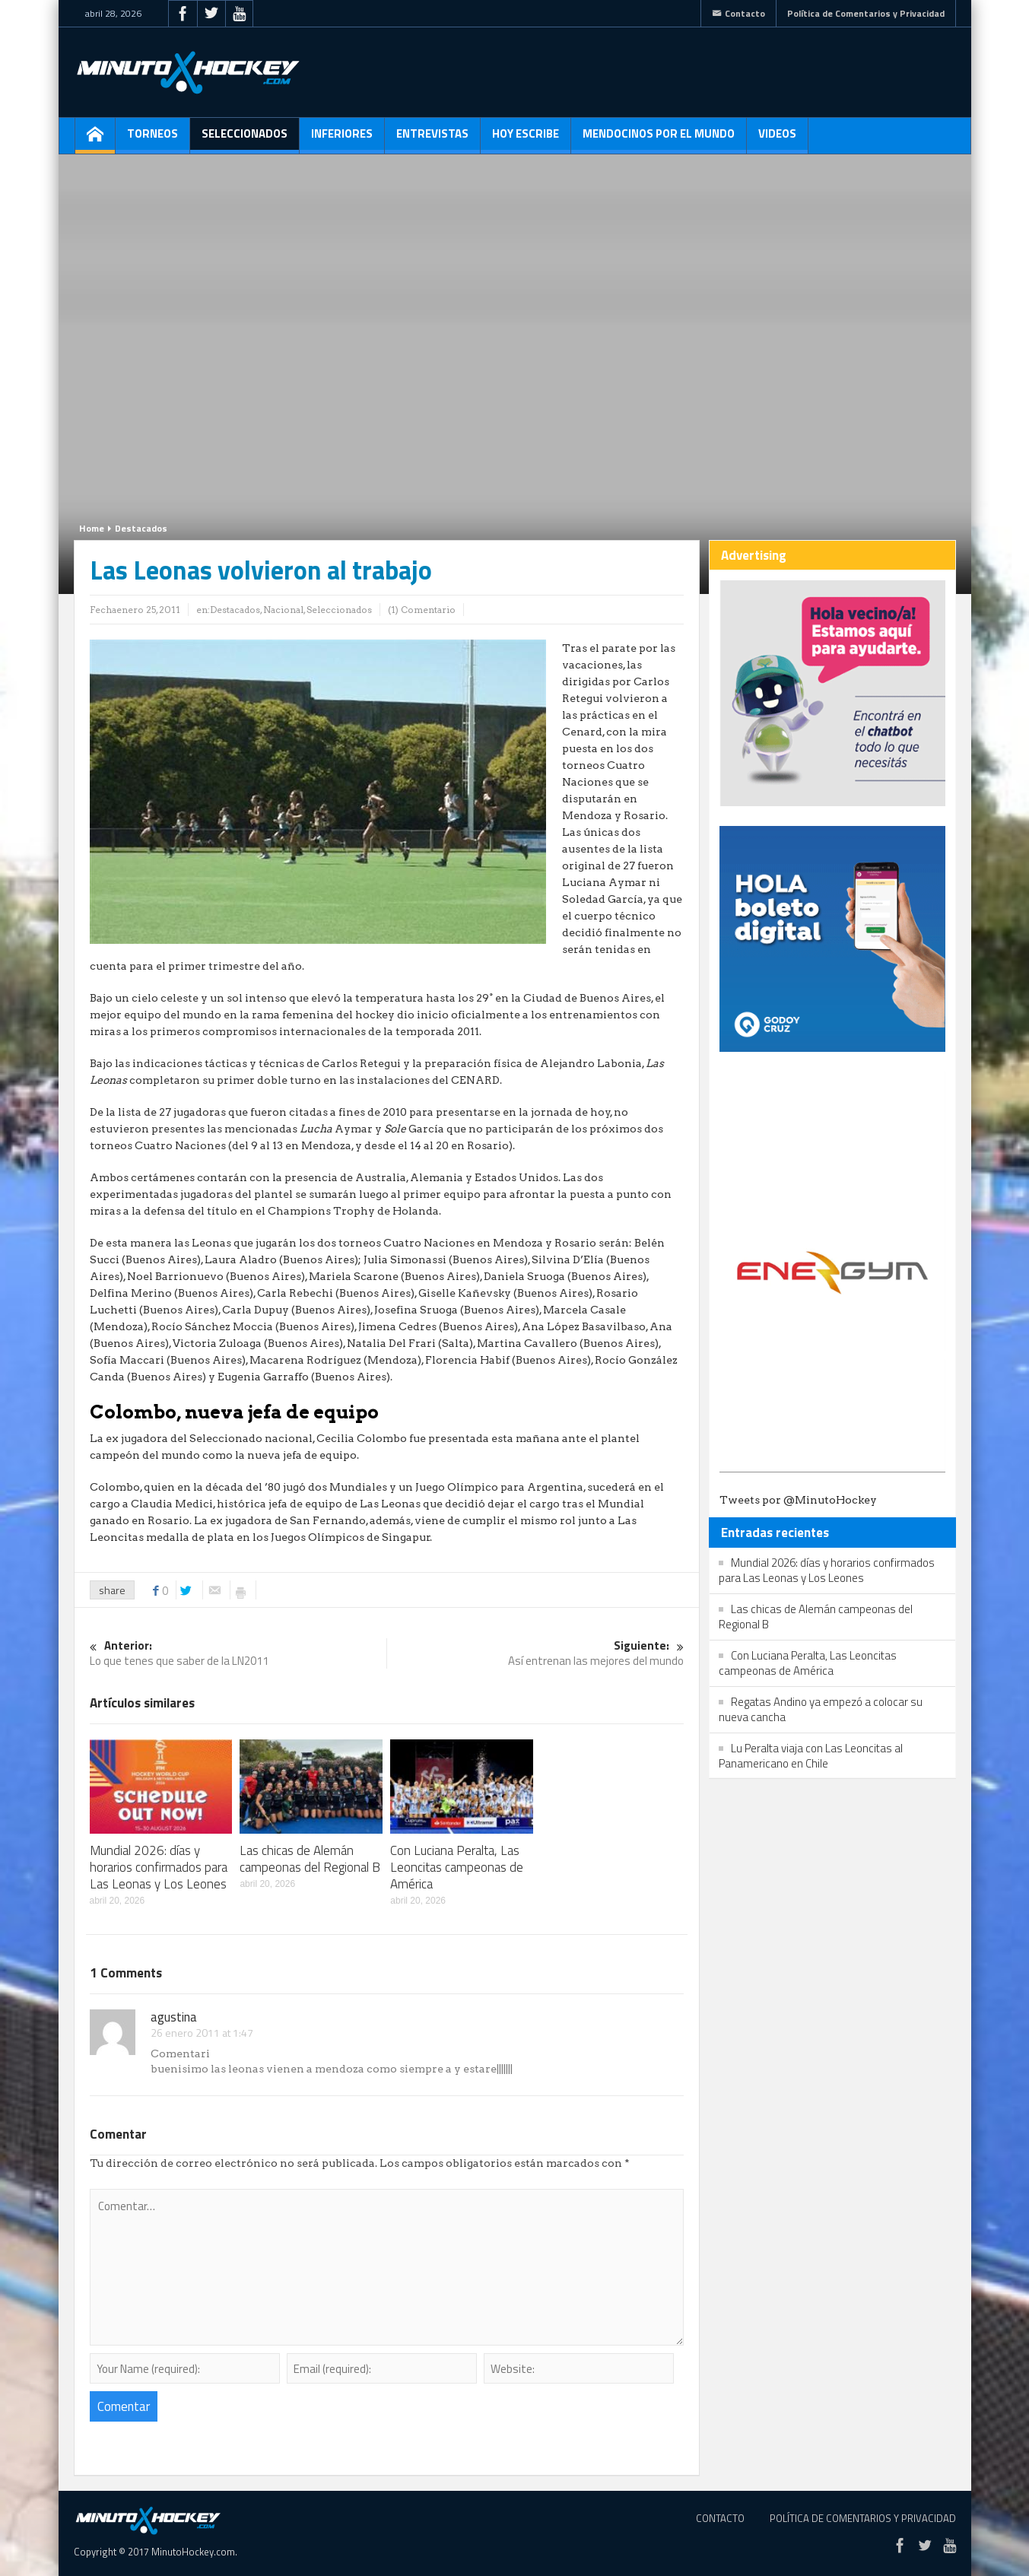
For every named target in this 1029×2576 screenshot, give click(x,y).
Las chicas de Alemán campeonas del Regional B (310, 1859)
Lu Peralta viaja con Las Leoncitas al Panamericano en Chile (811, 1755)
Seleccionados (244, 139)
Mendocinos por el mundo (658, 139)
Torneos (152, 139)
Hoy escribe (525, 139)
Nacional (283, 609)
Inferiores (342, 139)
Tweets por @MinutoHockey (798, 1500)
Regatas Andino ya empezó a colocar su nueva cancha (821, 1709)
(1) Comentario (422, 609)
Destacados (141, 528)
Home (91, 528)
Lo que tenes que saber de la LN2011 (238, 1653)
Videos (777, 139)
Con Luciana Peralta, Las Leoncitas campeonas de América (456, 1867)
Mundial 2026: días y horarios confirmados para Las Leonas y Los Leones (158, 1867)
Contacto (738, 13)
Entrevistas (432, 139)
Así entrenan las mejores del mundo (535, 1653)
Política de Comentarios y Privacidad (866, 13)
